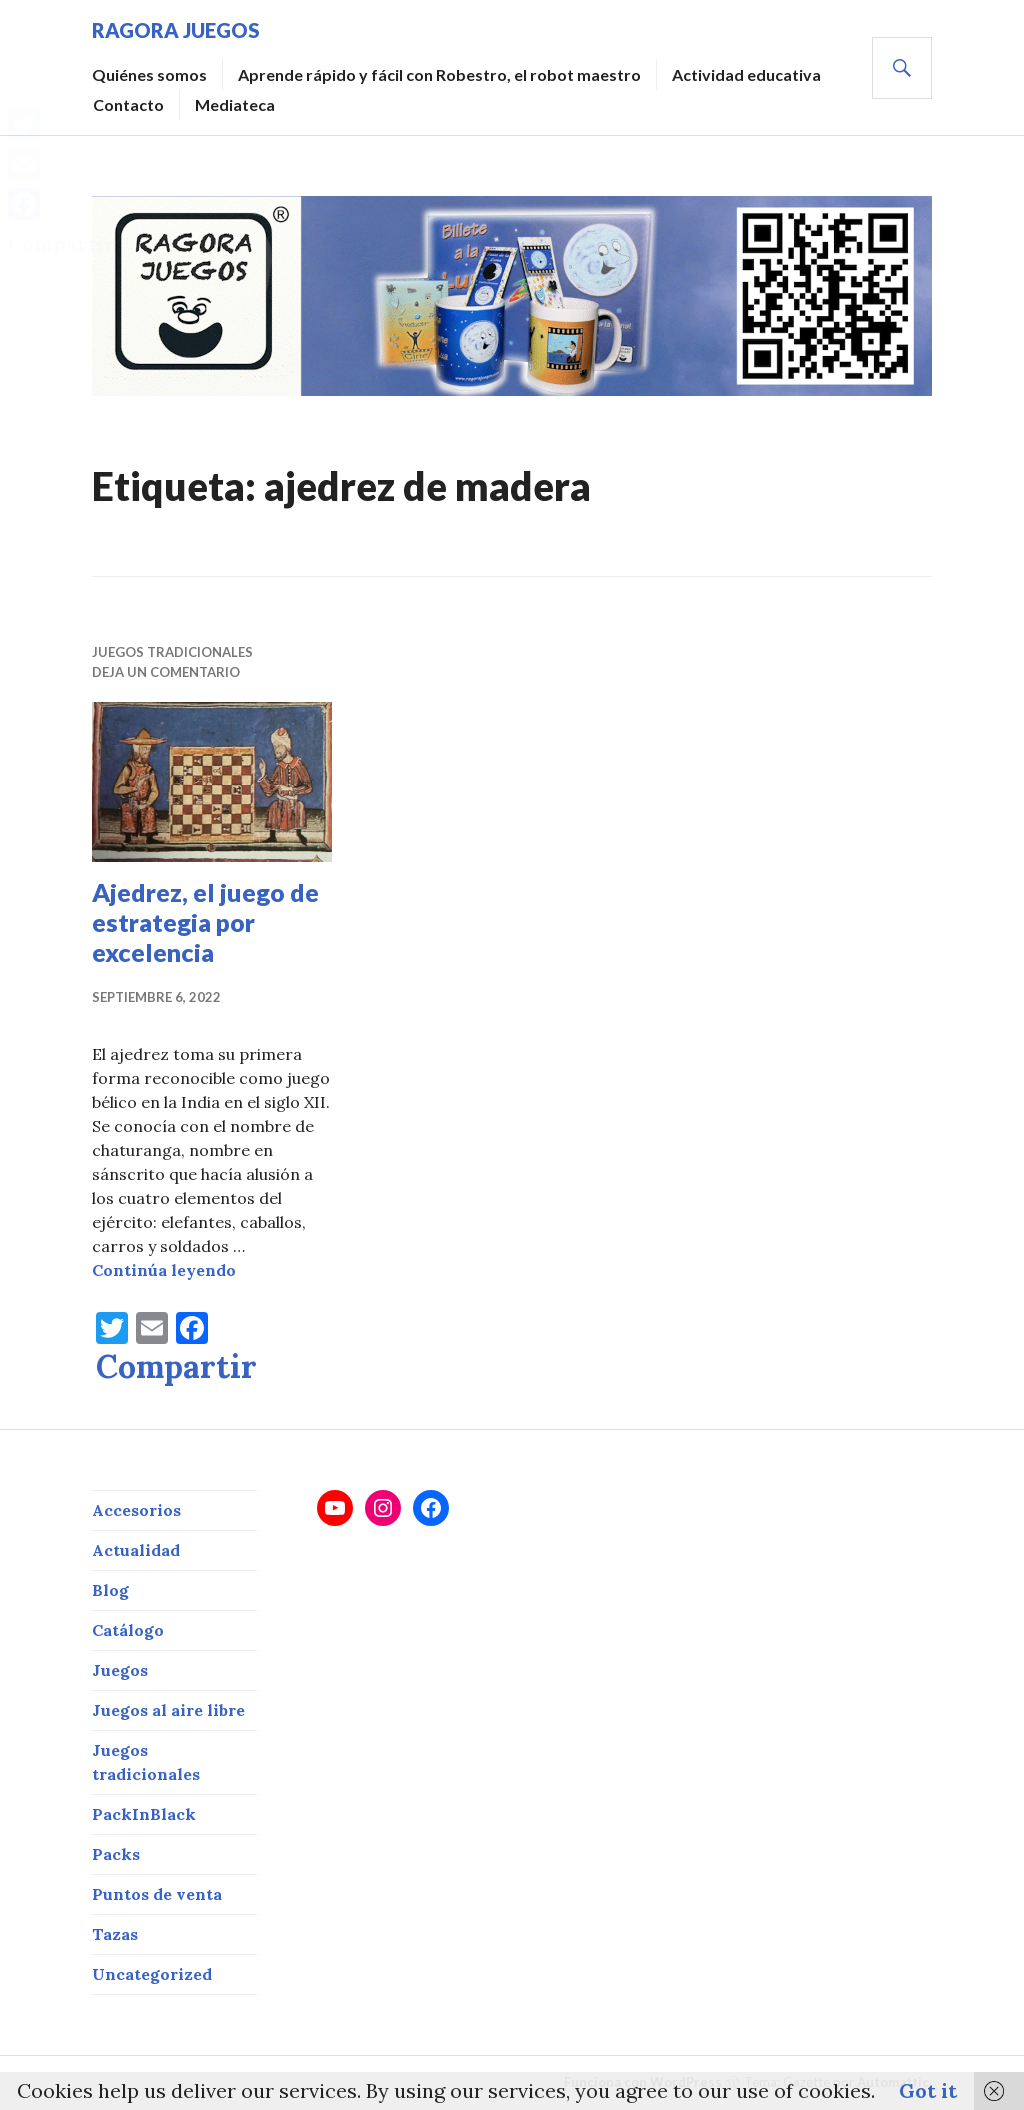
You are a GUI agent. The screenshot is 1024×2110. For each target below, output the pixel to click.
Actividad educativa (746, 74)
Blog (110, 1590)
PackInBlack (144, 1814)
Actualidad (136, 1550)
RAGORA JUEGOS (176, 30)
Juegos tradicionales (172, 652)
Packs (116, 1854)
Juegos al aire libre (168, 1710)
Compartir (176, 1367)
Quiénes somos (149, 74)
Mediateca (235, 104)
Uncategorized (152, 1974)
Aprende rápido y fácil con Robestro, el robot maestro (439, 74)
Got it (928, 2090)
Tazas (115, 1934)
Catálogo (128, 1630)
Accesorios (136, 1510)
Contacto (128, 104)
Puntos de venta (157, 1894)
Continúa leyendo (164, 1270)
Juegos (120, 1670)
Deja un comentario (166, 672)
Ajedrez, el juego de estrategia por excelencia (205, 922)
